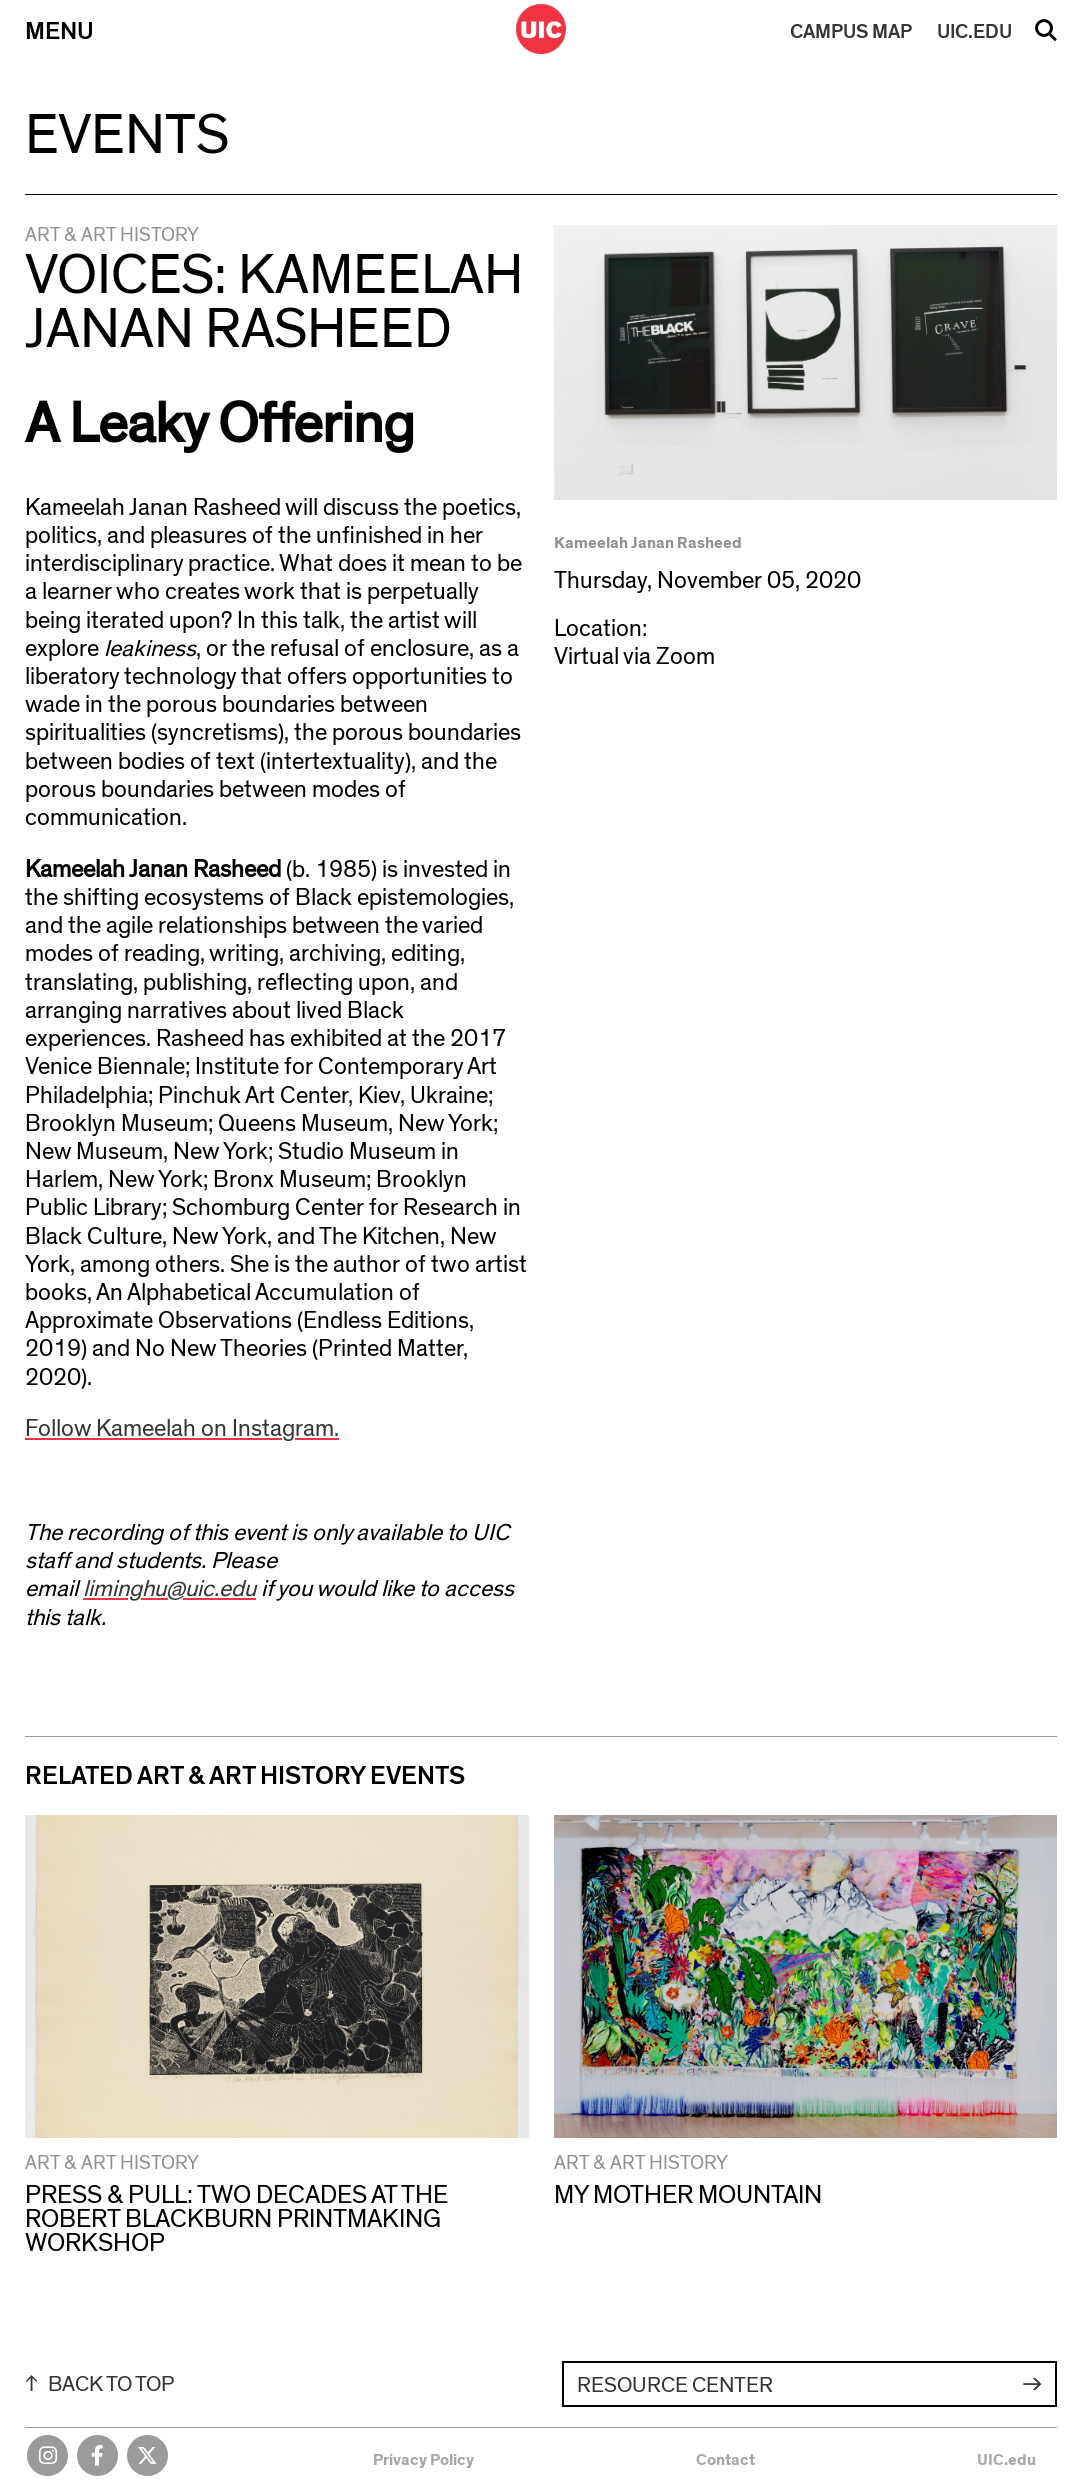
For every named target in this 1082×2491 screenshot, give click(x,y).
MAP (851, 32)
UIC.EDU (974, 32)
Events (127, 136)
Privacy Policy (423, 2460)
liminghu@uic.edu (169, 1589)
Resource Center (675, 2385)
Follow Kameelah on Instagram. (182, 1429)
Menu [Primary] (59, 31)
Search (1046, 37)
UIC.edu (1006, 2460)
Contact (725, 2460)
